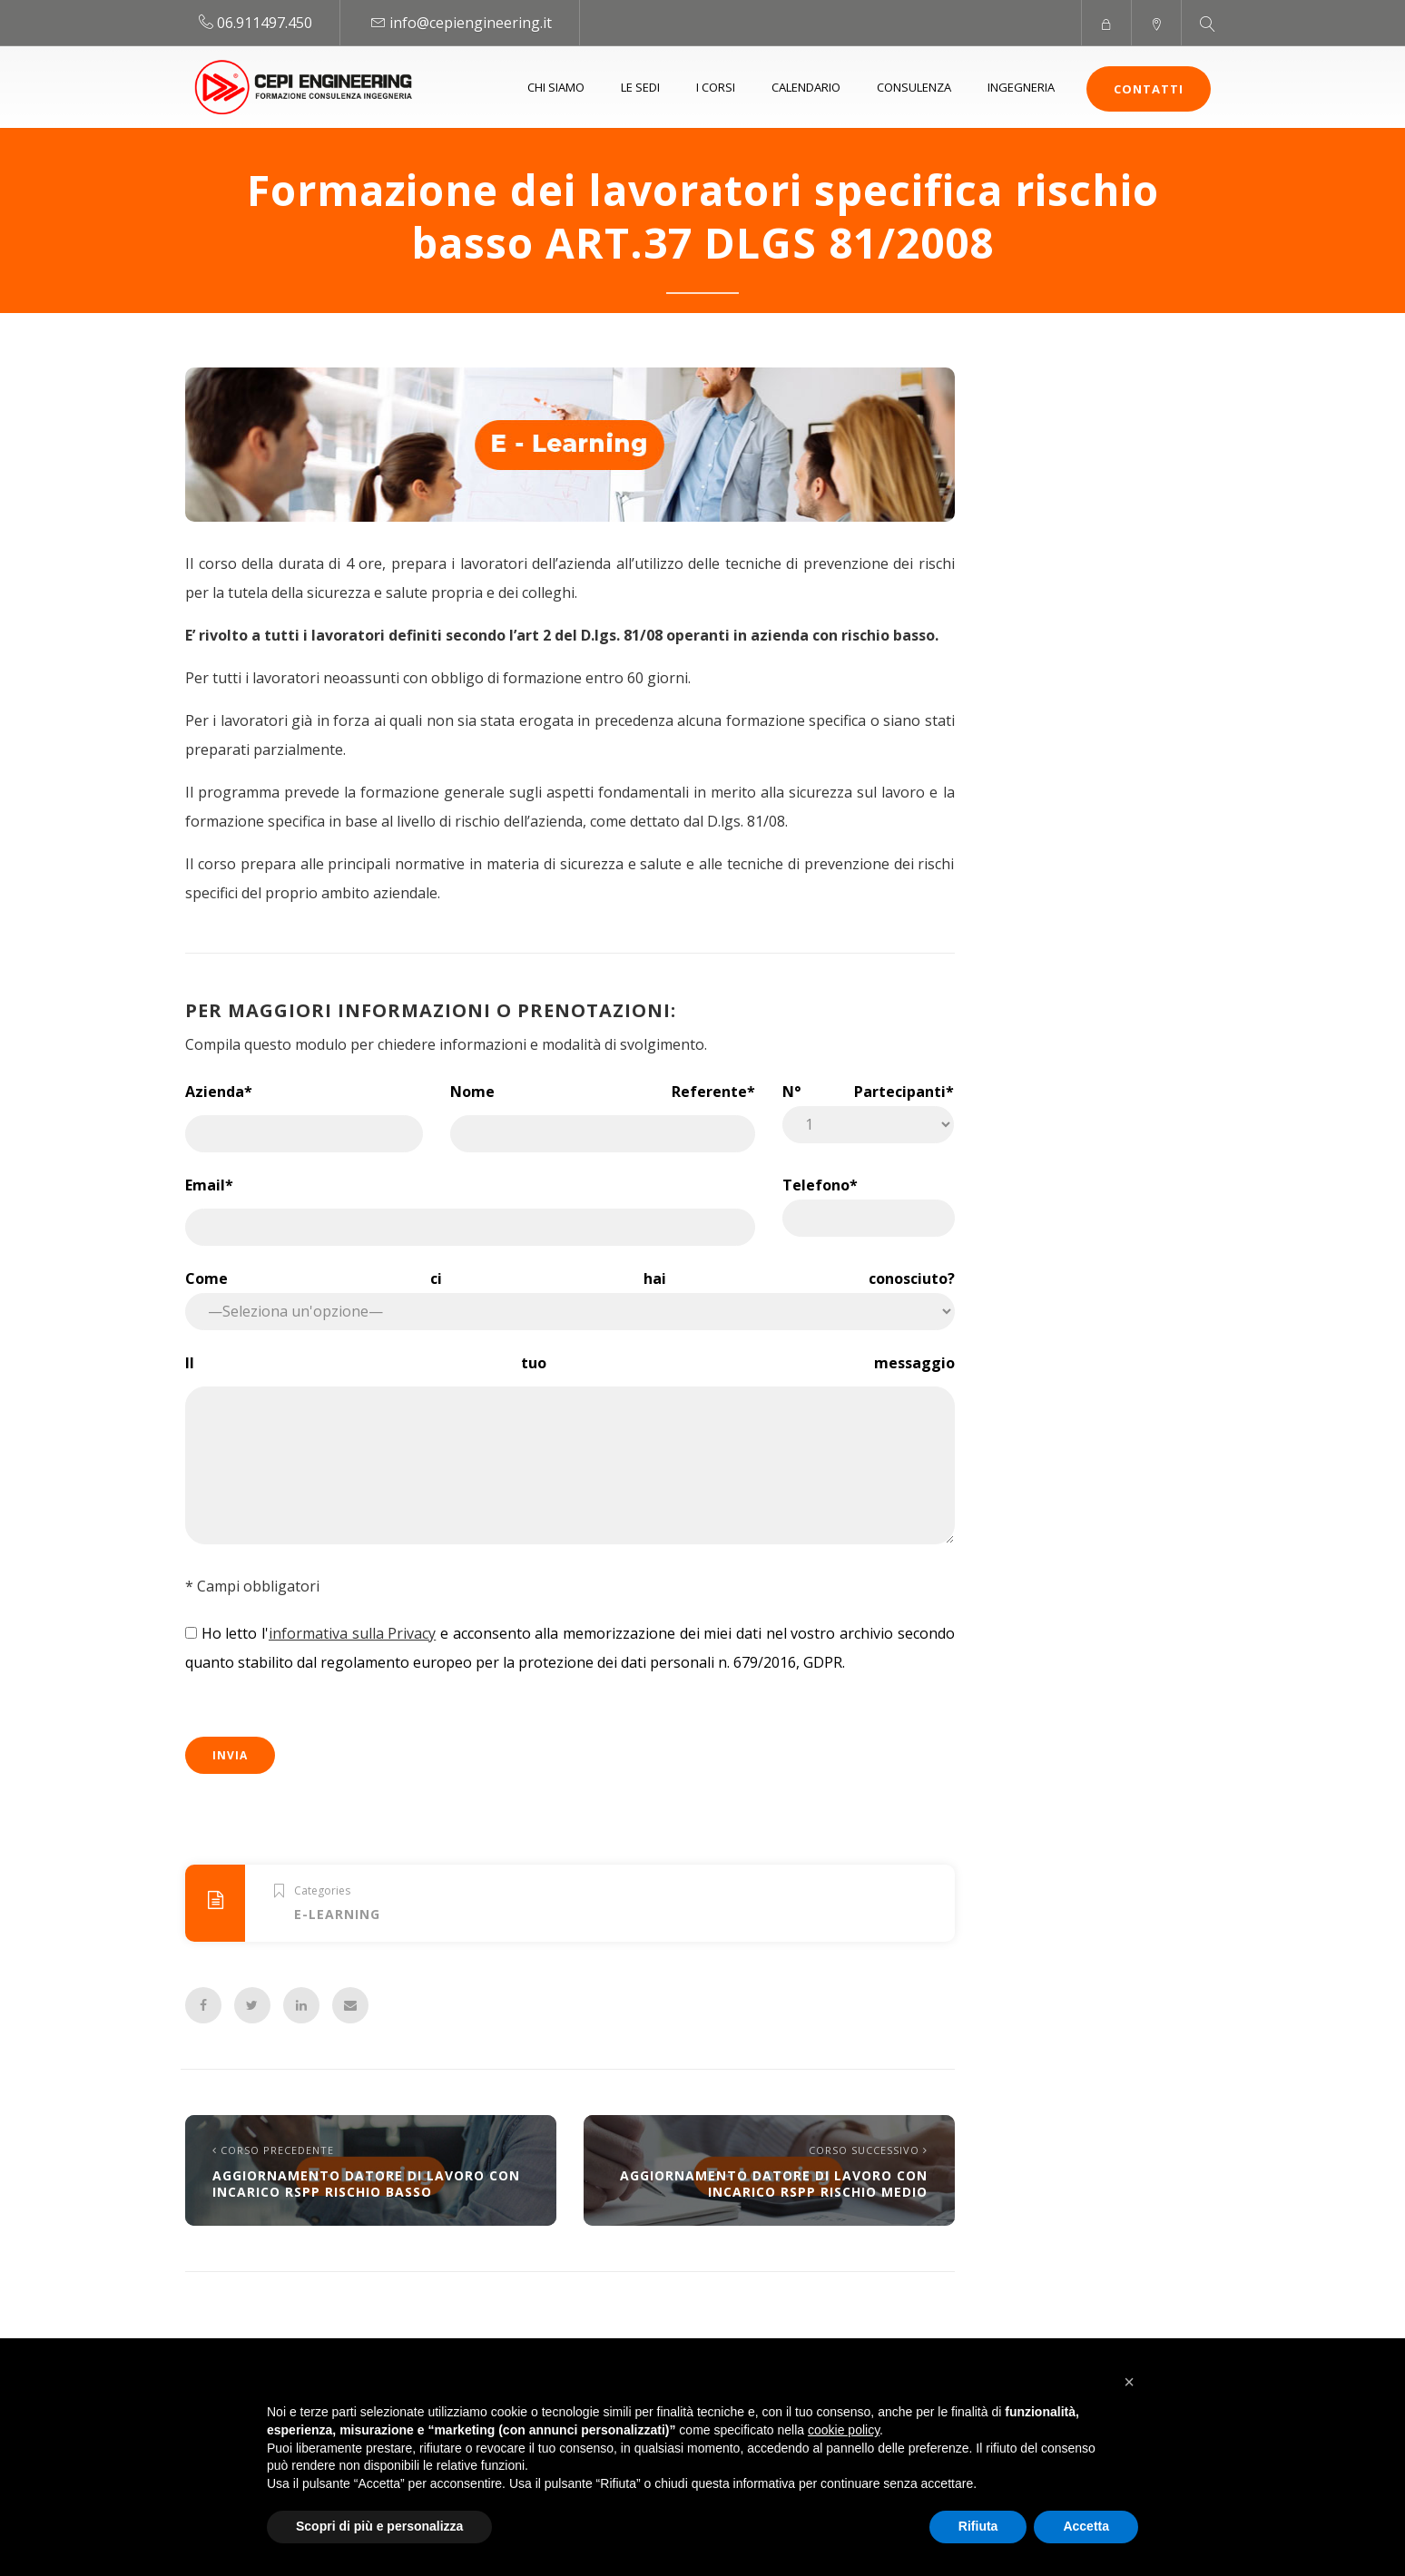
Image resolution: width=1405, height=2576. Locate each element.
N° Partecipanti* (868, 1107)
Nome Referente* (602, 1110)
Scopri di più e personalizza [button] (379, 2526)
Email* (470, 1203)
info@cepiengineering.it (470, 23)
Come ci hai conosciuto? (570, 1294)
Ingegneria (1021, 87)
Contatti (1149, 89)
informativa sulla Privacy (352, 1633)
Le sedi (640, 87)
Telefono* (868, 1201)
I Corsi (715, 87)
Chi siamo (556, 87)
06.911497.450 (264, 23)
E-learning (337, 1914)
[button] (1129, 2381)
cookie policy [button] (843, 2430)
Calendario (805, 87)
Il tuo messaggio (570, 1451)
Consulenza (914, 87)
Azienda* (304, 1110)
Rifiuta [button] (978, 2526)
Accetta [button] (1086, 2526)
